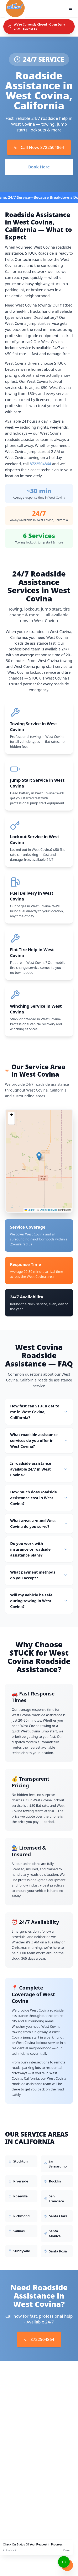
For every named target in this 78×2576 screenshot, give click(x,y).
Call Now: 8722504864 (39, 147)
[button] (39, 1159)
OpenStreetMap (48, 1212)
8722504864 (40, 463)
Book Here (39, 167)
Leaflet (30, 1212)
